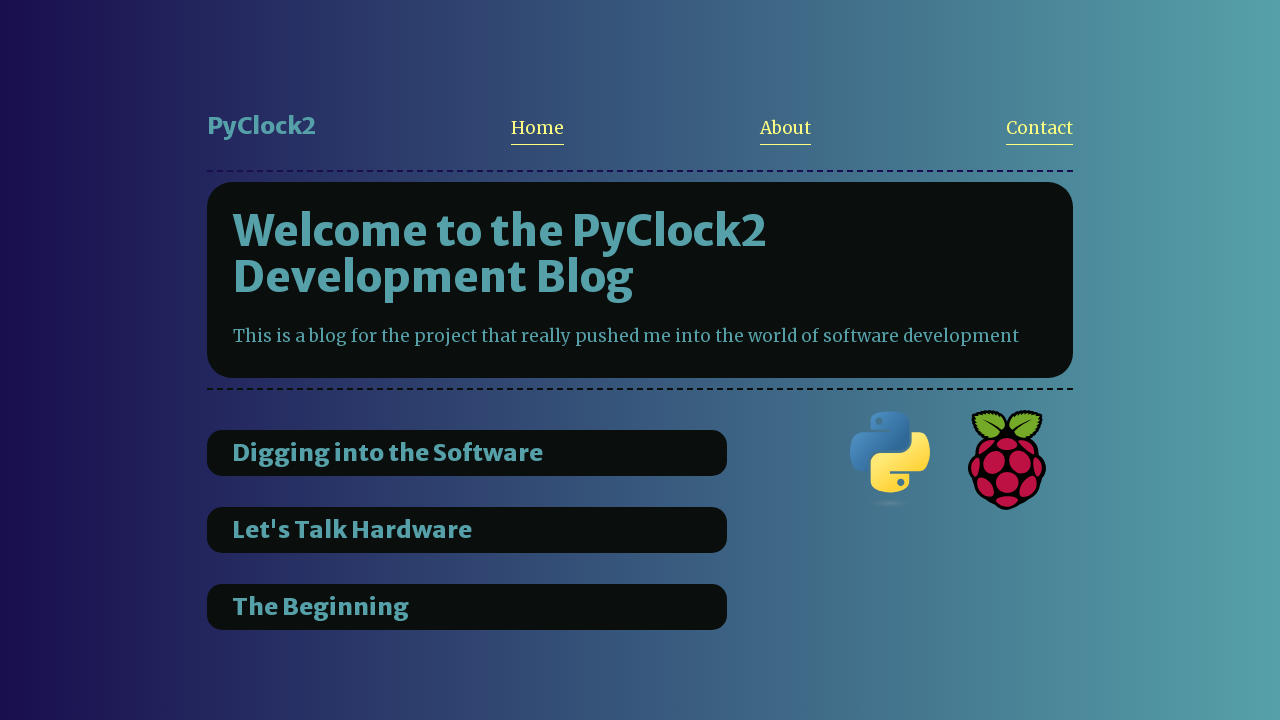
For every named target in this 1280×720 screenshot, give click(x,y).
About (785, 128)
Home (537, 128)
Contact (1039, 128)
